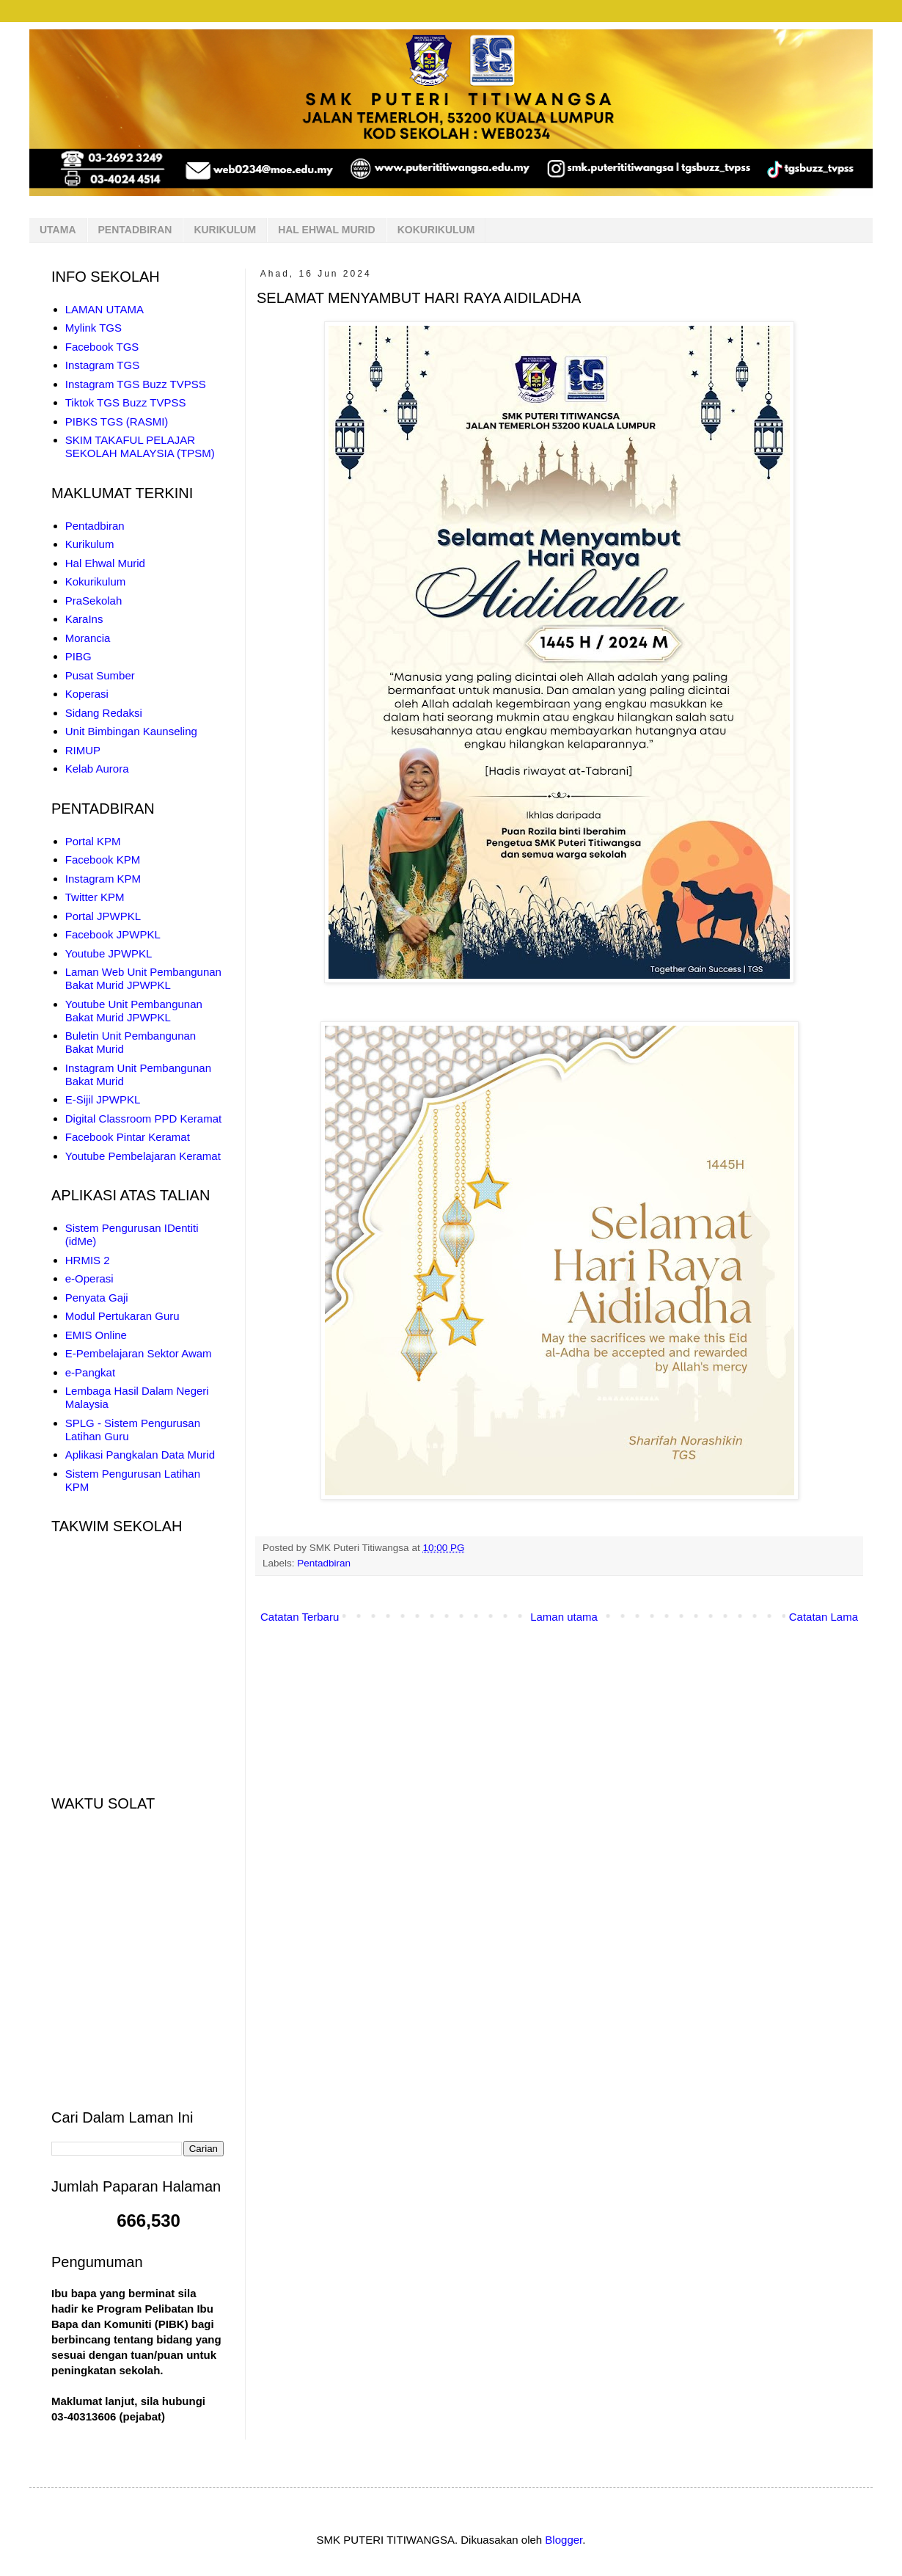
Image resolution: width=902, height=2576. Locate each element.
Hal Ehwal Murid (105, 563)
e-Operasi (89, 1278)
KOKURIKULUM (436, 230)
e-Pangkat (90, 1372)
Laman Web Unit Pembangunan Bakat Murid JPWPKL (143, 978)
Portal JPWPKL (103, 916)
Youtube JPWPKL (109, 953)
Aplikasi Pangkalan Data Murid (140, 1454)
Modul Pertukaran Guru (122, 1316)
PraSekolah (93, 600)
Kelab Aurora (97, 768)
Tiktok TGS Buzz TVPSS (125, 402)
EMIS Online (96, 1335)
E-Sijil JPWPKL (103, 1099)
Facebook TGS (102, 346)
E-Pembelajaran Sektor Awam (138, 1353)
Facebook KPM (103, 859)
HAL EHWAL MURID (326, 230)
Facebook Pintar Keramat (127, 1137)
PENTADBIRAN (135, 230)
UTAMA (58, 230)
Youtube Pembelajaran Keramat (143, 1156)
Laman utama (564, 1616)
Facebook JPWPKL (113, 934)
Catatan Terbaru (299, 1616)
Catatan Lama (823, 1616)
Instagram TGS (102, 365)
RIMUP (82, 750)
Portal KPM (93, 841)
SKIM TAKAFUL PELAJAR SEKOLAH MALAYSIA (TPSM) (140, 446)
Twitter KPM (95, 897)
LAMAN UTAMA (104, 309)
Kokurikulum (95, 581)
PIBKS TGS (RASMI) (117, 421)
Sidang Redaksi (103, 713)
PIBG (78, 656)
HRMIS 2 (87, 1260)
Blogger (563, 2539)
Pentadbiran (324, 1563)
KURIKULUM (225, 230)
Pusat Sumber (100, 675)
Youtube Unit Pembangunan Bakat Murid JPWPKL (133, 1011)
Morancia (88, 638)
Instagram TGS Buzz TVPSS (135, 384)
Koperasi (87, 693)
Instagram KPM (103, 878)
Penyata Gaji (96, 1297)
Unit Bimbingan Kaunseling (131, 731)
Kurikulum (89, 544)
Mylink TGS (93, 327)
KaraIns (84, 619)
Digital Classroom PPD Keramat (143, 1118)
